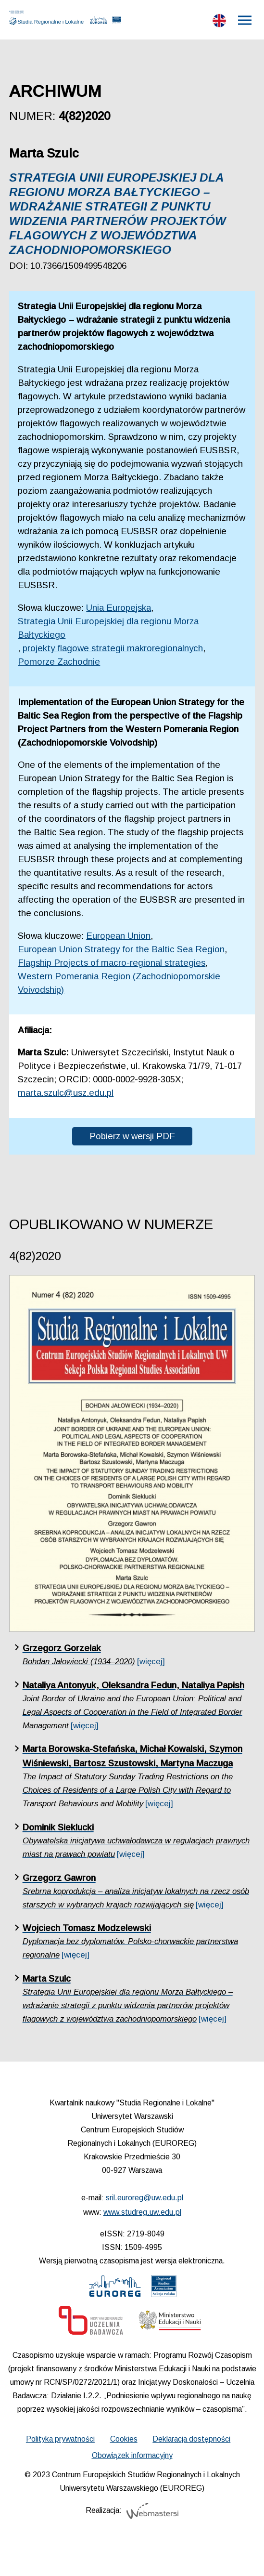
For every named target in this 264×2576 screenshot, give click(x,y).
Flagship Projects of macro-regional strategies (111, 963)
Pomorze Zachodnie (59, 662)
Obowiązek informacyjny (132, 2455)
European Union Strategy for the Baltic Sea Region (121, 949)
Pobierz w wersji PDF (132, 1136)
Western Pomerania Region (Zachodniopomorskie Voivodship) (119, 983)
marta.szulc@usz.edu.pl (65, 1093)
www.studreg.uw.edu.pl (142, 2212)
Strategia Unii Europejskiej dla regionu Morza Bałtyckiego (108, 628)
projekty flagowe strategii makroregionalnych (113, 648)
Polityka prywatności (60, 2439)
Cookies (124, 2439)
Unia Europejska (118, 608)
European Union (118, 936)
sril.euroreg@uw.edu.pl (144, 2198)
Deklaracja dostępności (191, 2439)
